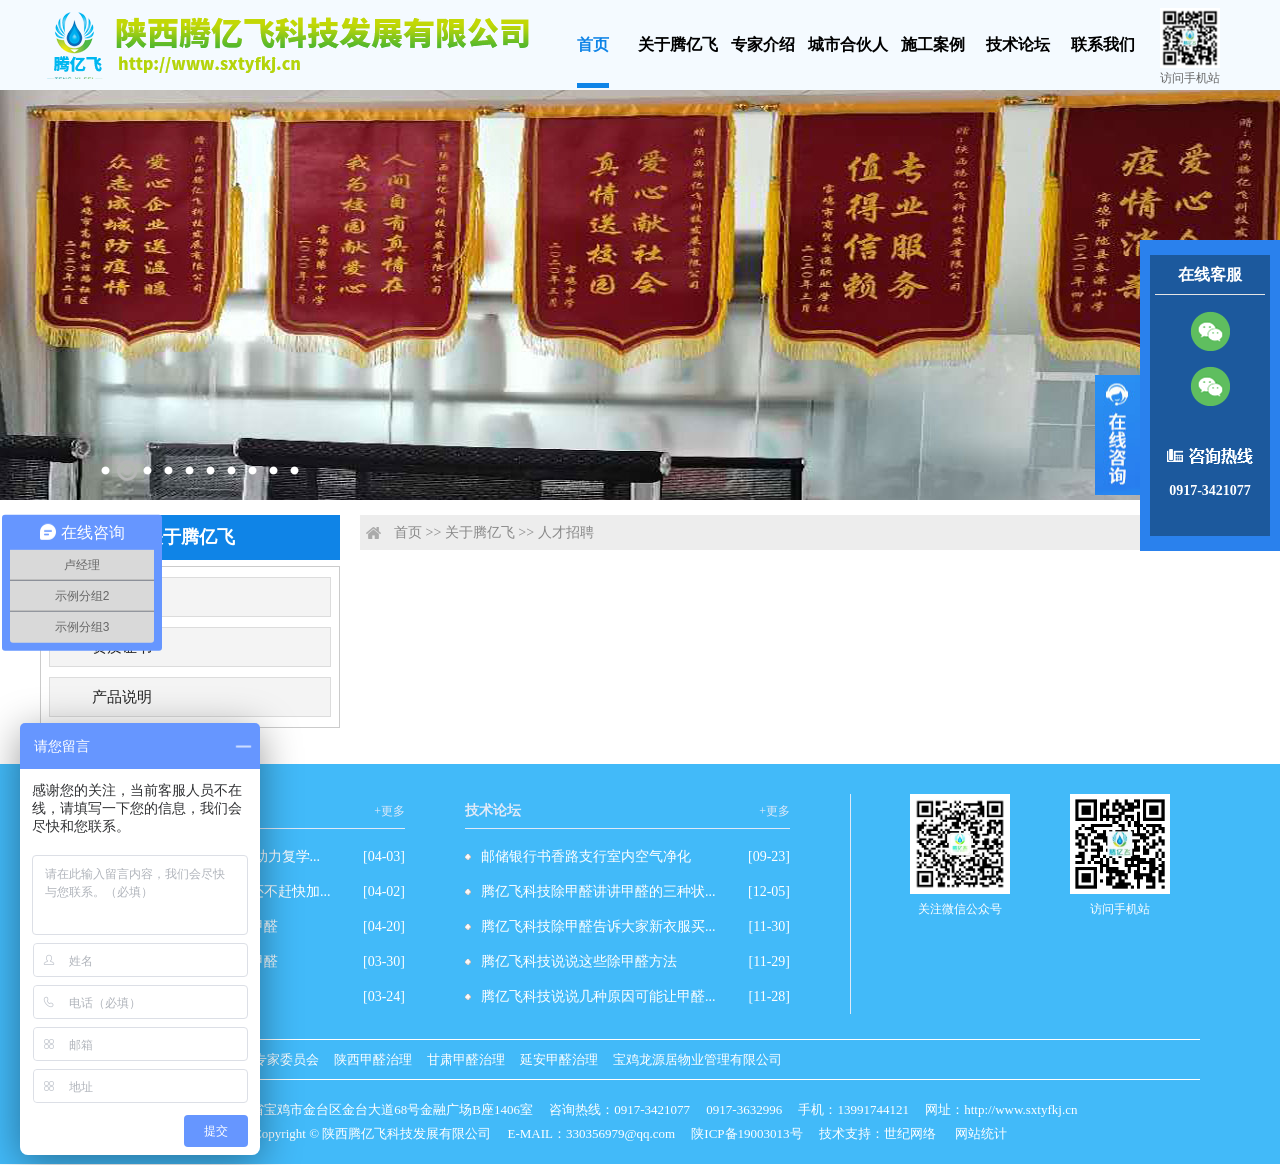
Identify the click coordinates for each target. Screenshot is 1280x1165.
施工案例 (933, 44)
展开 (1117, 435)
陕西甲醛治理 (373, 1059)
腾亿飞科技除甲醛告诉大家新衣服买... (598, 926)
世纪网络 (910, 1133)
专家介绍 (763, 44)
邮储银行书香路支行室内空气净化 (586, 856)
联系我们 (1103, 44)
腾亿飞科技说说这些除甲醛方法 (579, 961)
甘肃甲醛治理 (466, 1059)
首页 (593, 44)
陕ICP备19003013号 (746, 1133)
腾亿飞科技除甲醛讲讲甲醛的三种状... (598, 891)
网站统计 (981, 1133)
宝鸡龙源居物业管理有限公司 (697, 1059)
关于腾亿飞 (678, 44)
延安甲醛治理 (559, 1059)
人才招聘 (566, 532)
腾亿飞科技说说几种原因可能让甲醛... (598, 996)
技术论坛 (1018, 44)
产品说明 (122, 697)
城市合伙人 (848, 44)
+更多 (389, 811)
